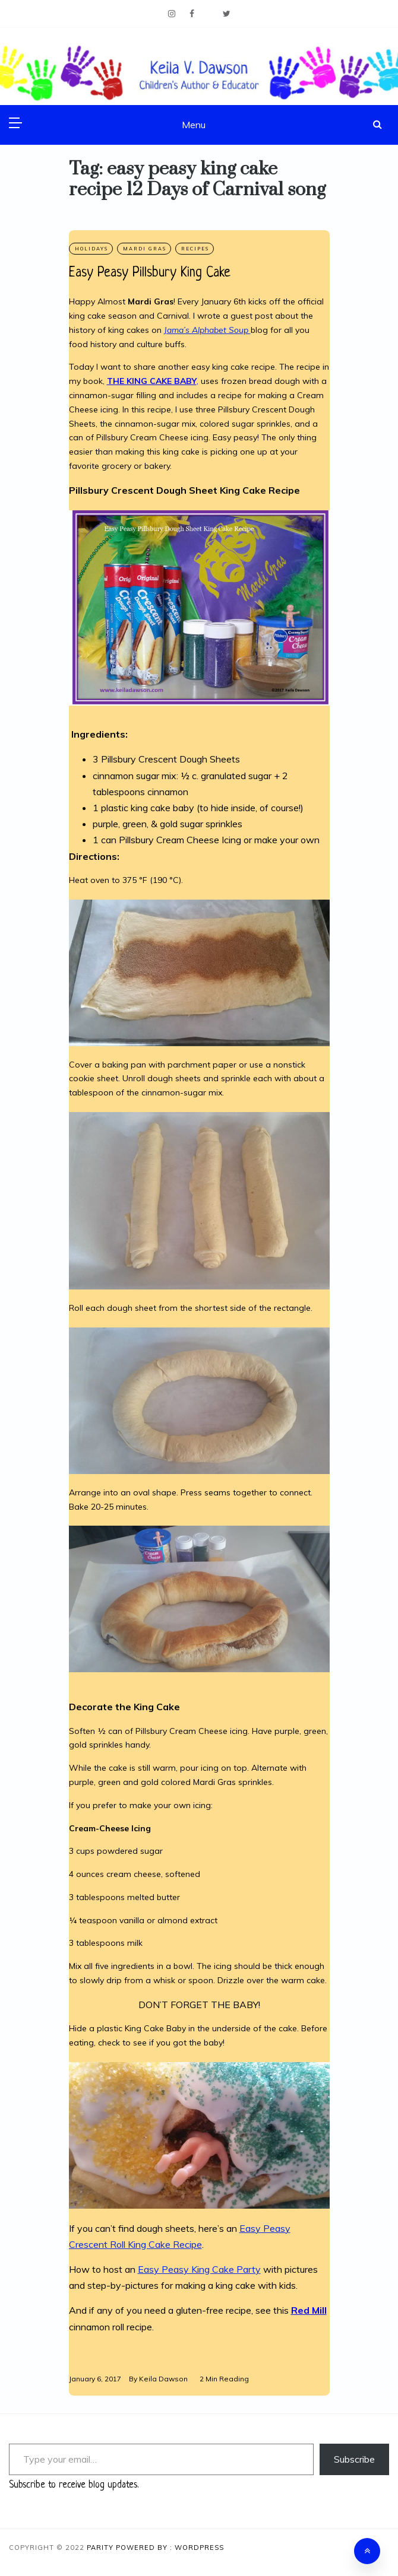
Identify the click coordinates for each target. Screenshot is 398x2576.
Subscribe (354, 2459)
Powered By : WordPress (170, 2547)
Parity (101, 2547)
